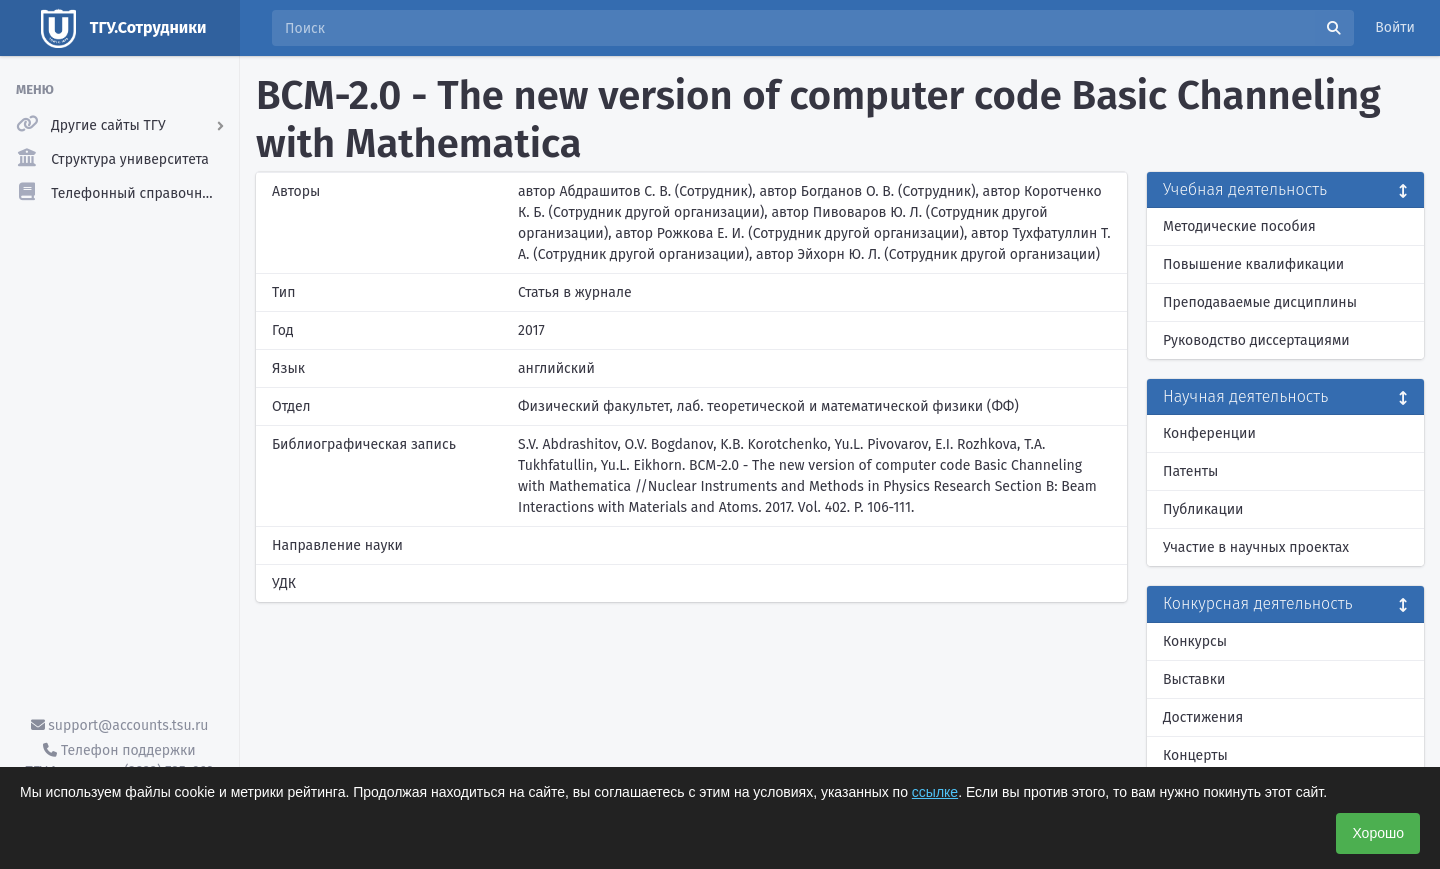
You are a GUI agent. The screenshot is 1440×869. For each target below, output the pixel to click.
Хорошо (1378, 833)
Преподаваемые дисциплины (1260, 302)
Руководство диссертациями (1256, 340)
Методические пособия (1239, 226)
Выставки (1194, 679)
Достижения (1203, 717)
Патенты (1190, 471)
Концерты (1195, 755)
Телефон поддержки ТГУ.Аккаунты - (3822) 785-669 (119, 761)
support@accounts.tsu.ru (120, 725)
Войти (1395, 27)
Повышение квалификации (1253, 264)
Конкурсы (1195, 641)
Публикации (1203, 509)
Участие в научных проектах (1256, 547)
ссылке (935, 792)
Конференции (1209, 433)
